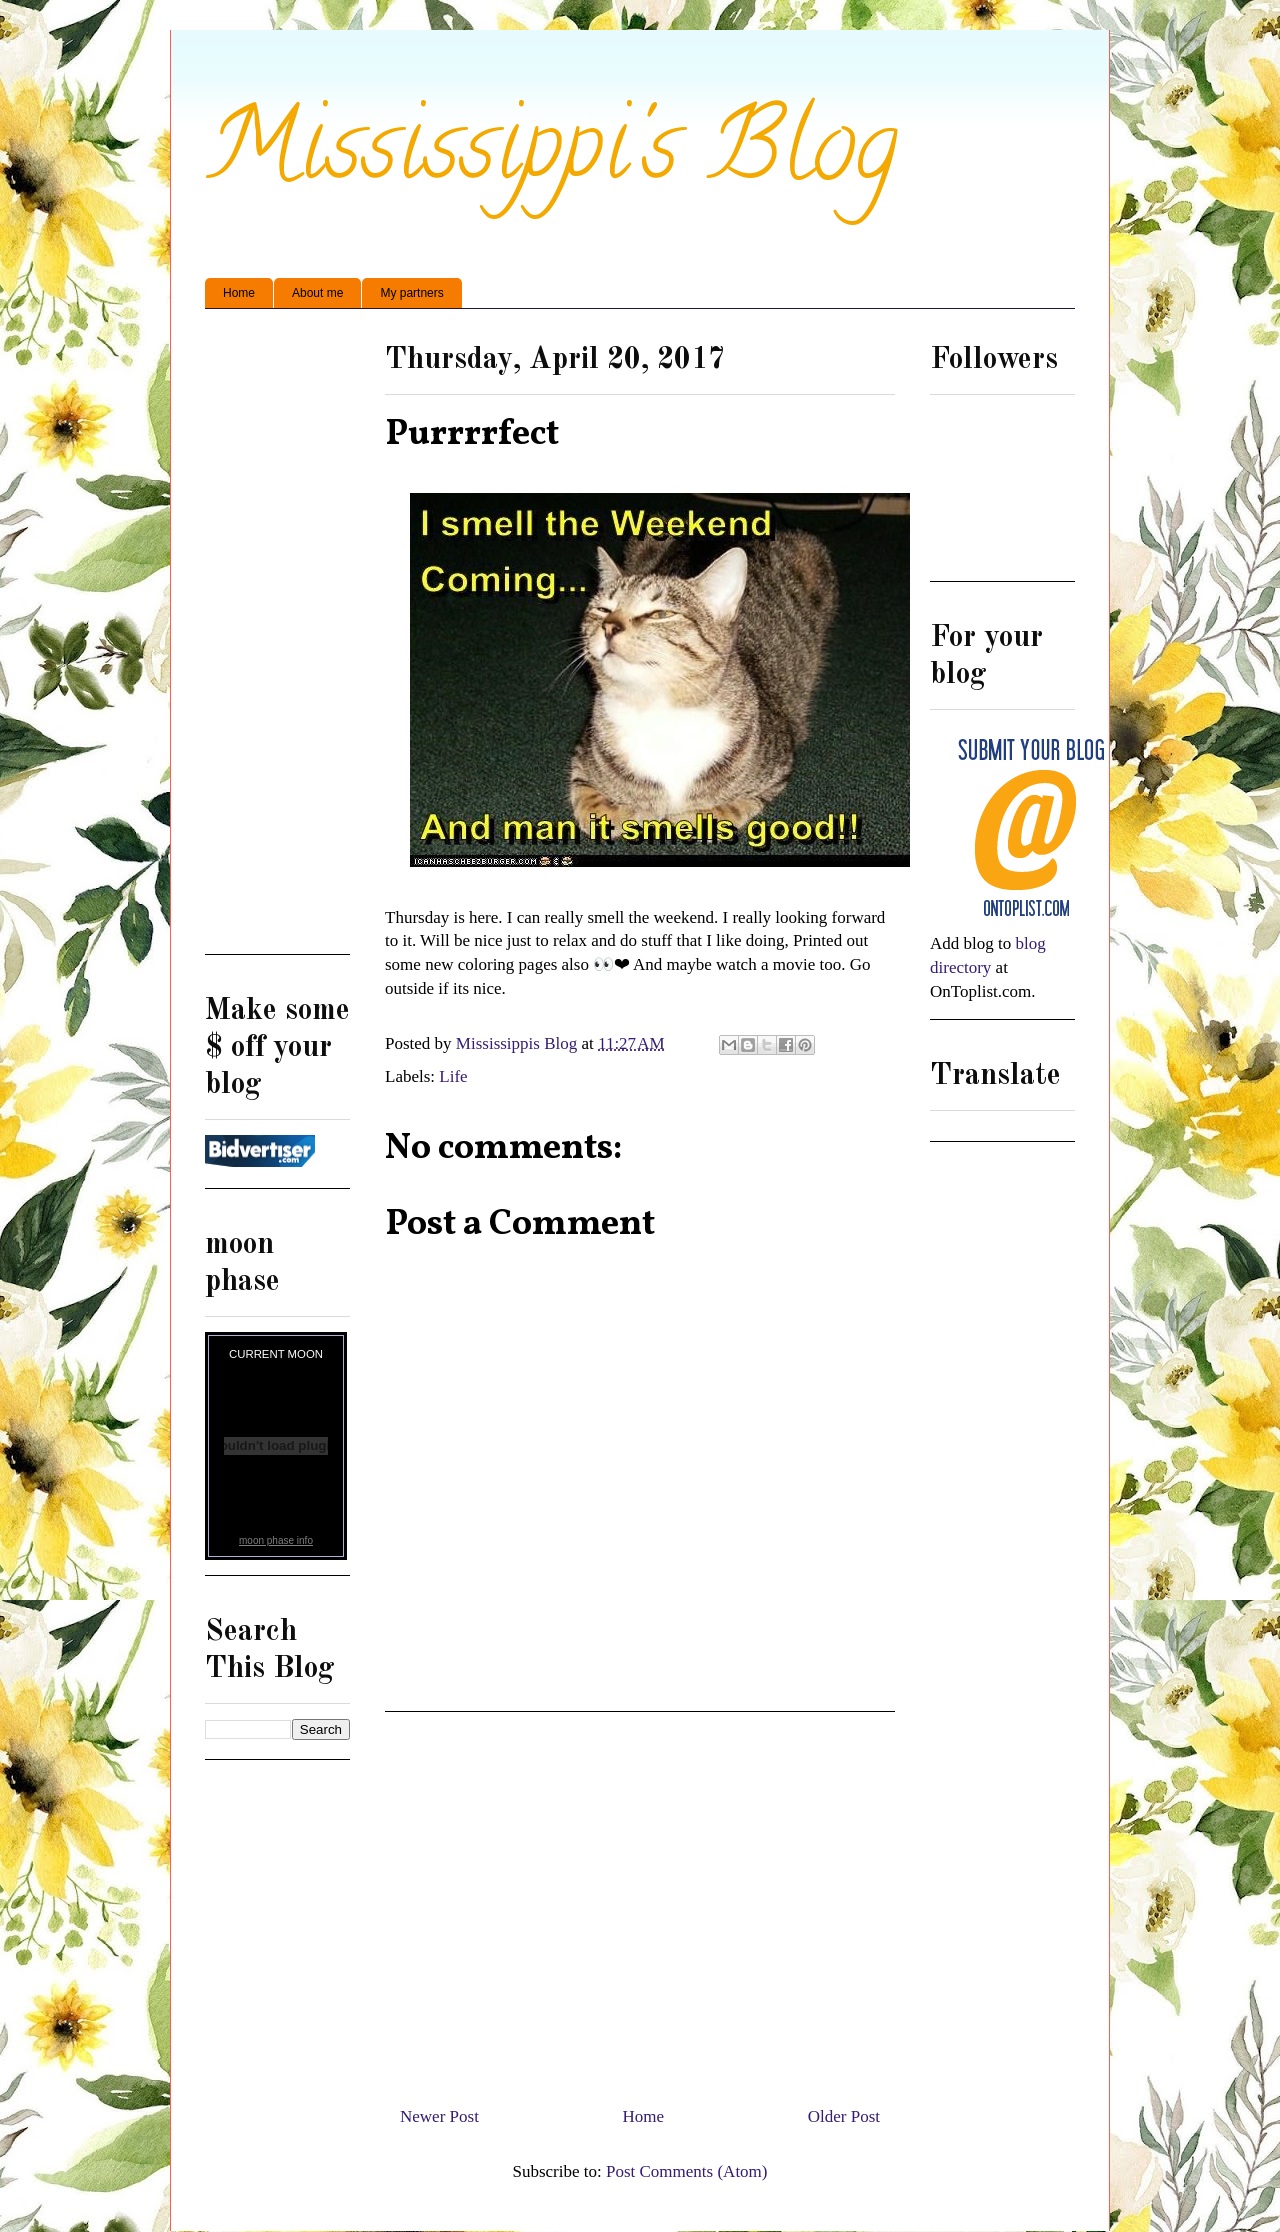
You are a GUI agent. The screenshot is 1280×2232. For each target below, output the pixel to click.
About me (317, 293)
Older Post (844, 2116)
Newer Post (439, 2116)
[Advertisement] (640, 1901)
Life (453, 1076)
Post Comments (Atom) (687, 2171)
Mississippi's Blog (551, 156)
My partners (411, 293)
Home (239, 293)
